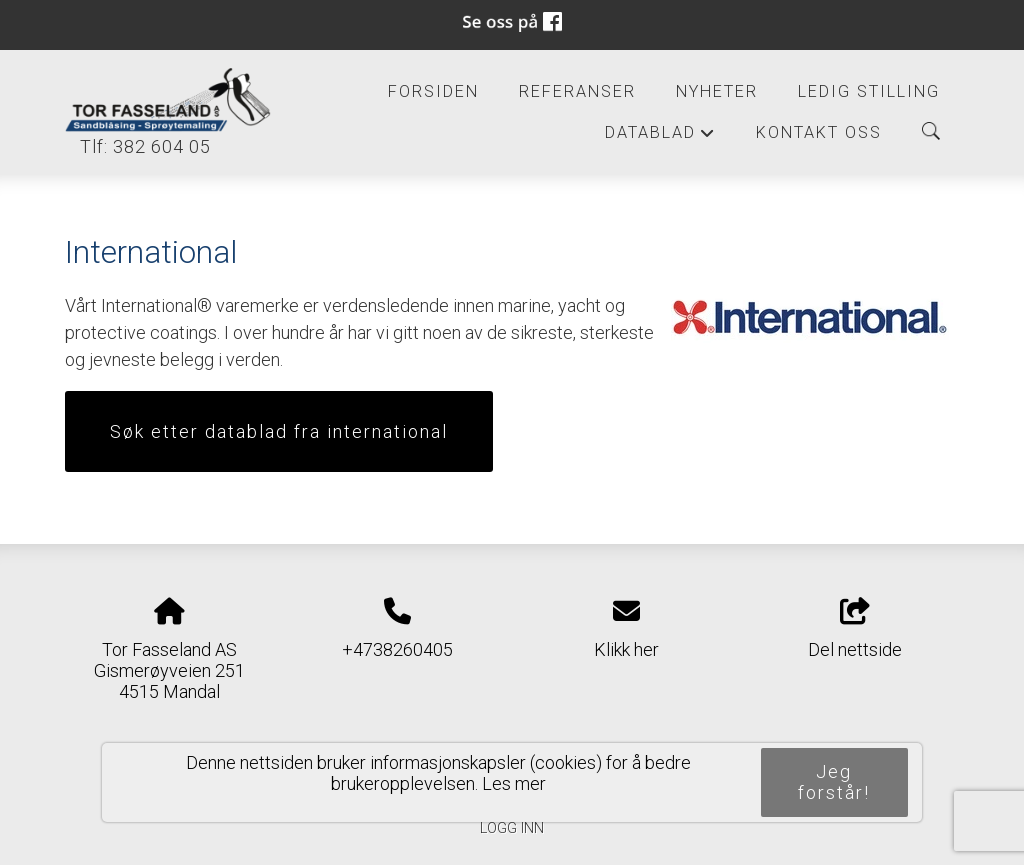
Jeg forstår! (834, 782)
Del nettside (855, 629)
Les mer (514, 783)
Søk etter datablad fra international (279, 431)
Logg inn (512, 828)
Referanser (577, 91)
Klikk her (626, 649)
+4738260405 (397, 649)
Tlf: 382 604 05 (138, 146)
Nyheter (717, 91)
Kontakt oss (819, 132)
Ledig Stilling (869, 91)
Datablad (660, 138)
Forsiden (433, 91)
